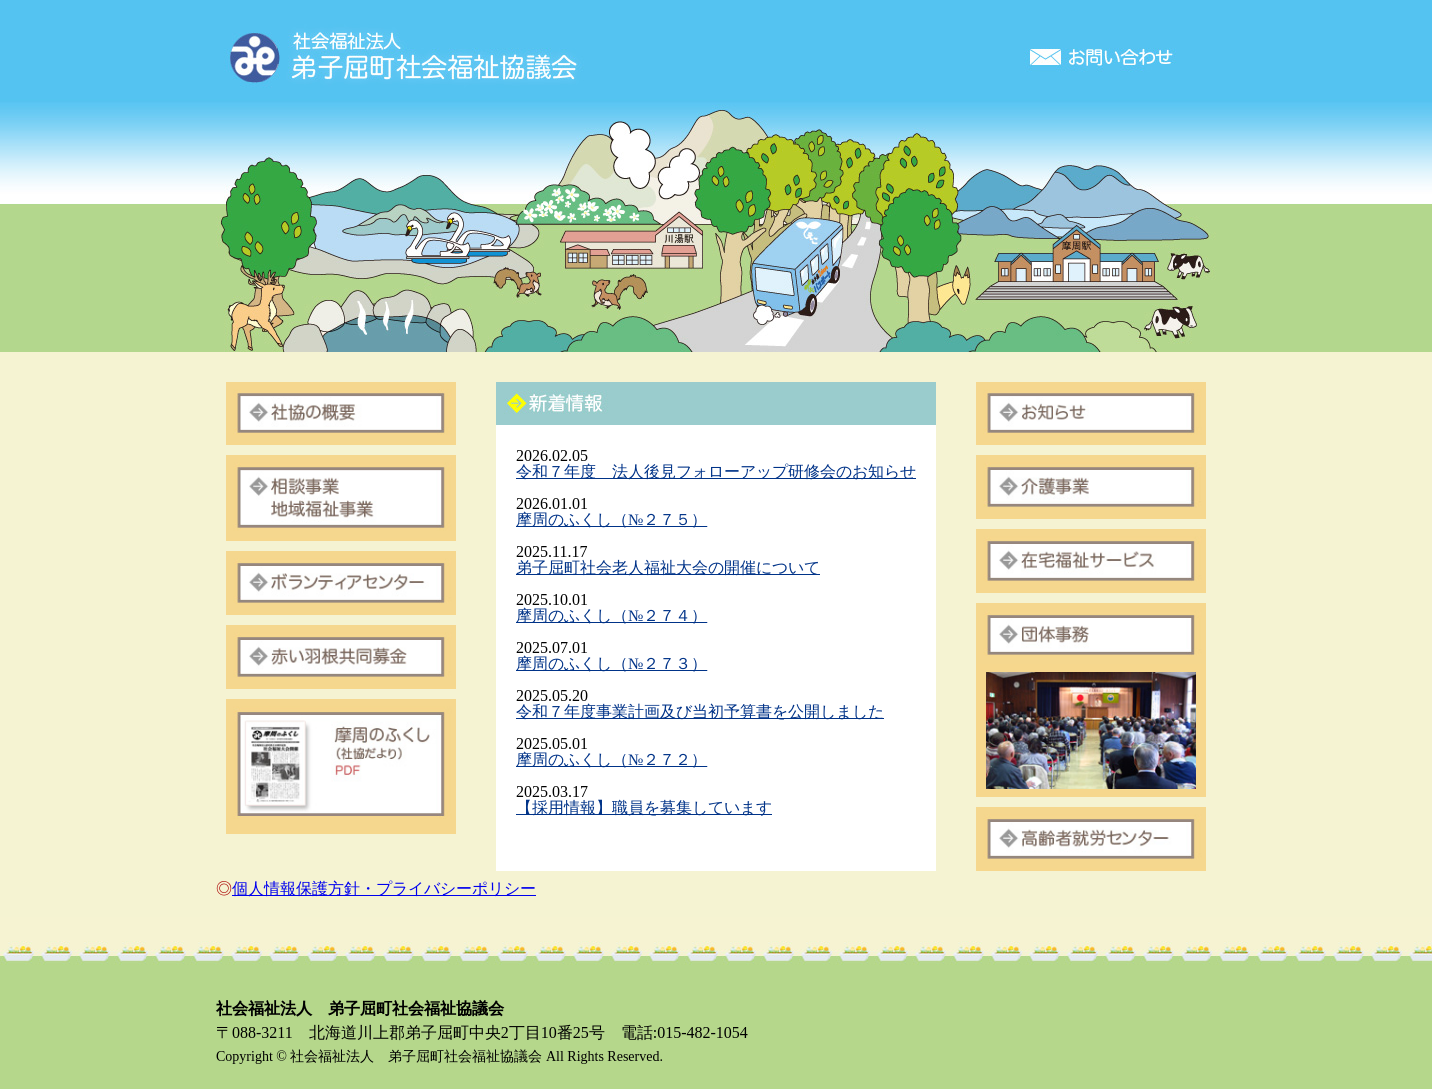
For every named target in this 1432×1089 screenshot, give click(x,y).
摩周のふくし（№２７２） (611, 759)
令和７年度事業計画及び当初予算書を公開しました (700, 711)
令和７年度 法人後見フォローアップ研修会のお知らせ (716, 471)
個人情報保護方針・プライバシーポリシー (384, 888)
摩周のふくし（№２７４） (611, 615)
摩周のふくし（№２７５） (611, 519)
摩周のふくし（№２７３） (611, 663)
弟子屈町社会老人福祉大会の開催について (668, 567)
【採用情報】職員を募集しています (644, 807)
